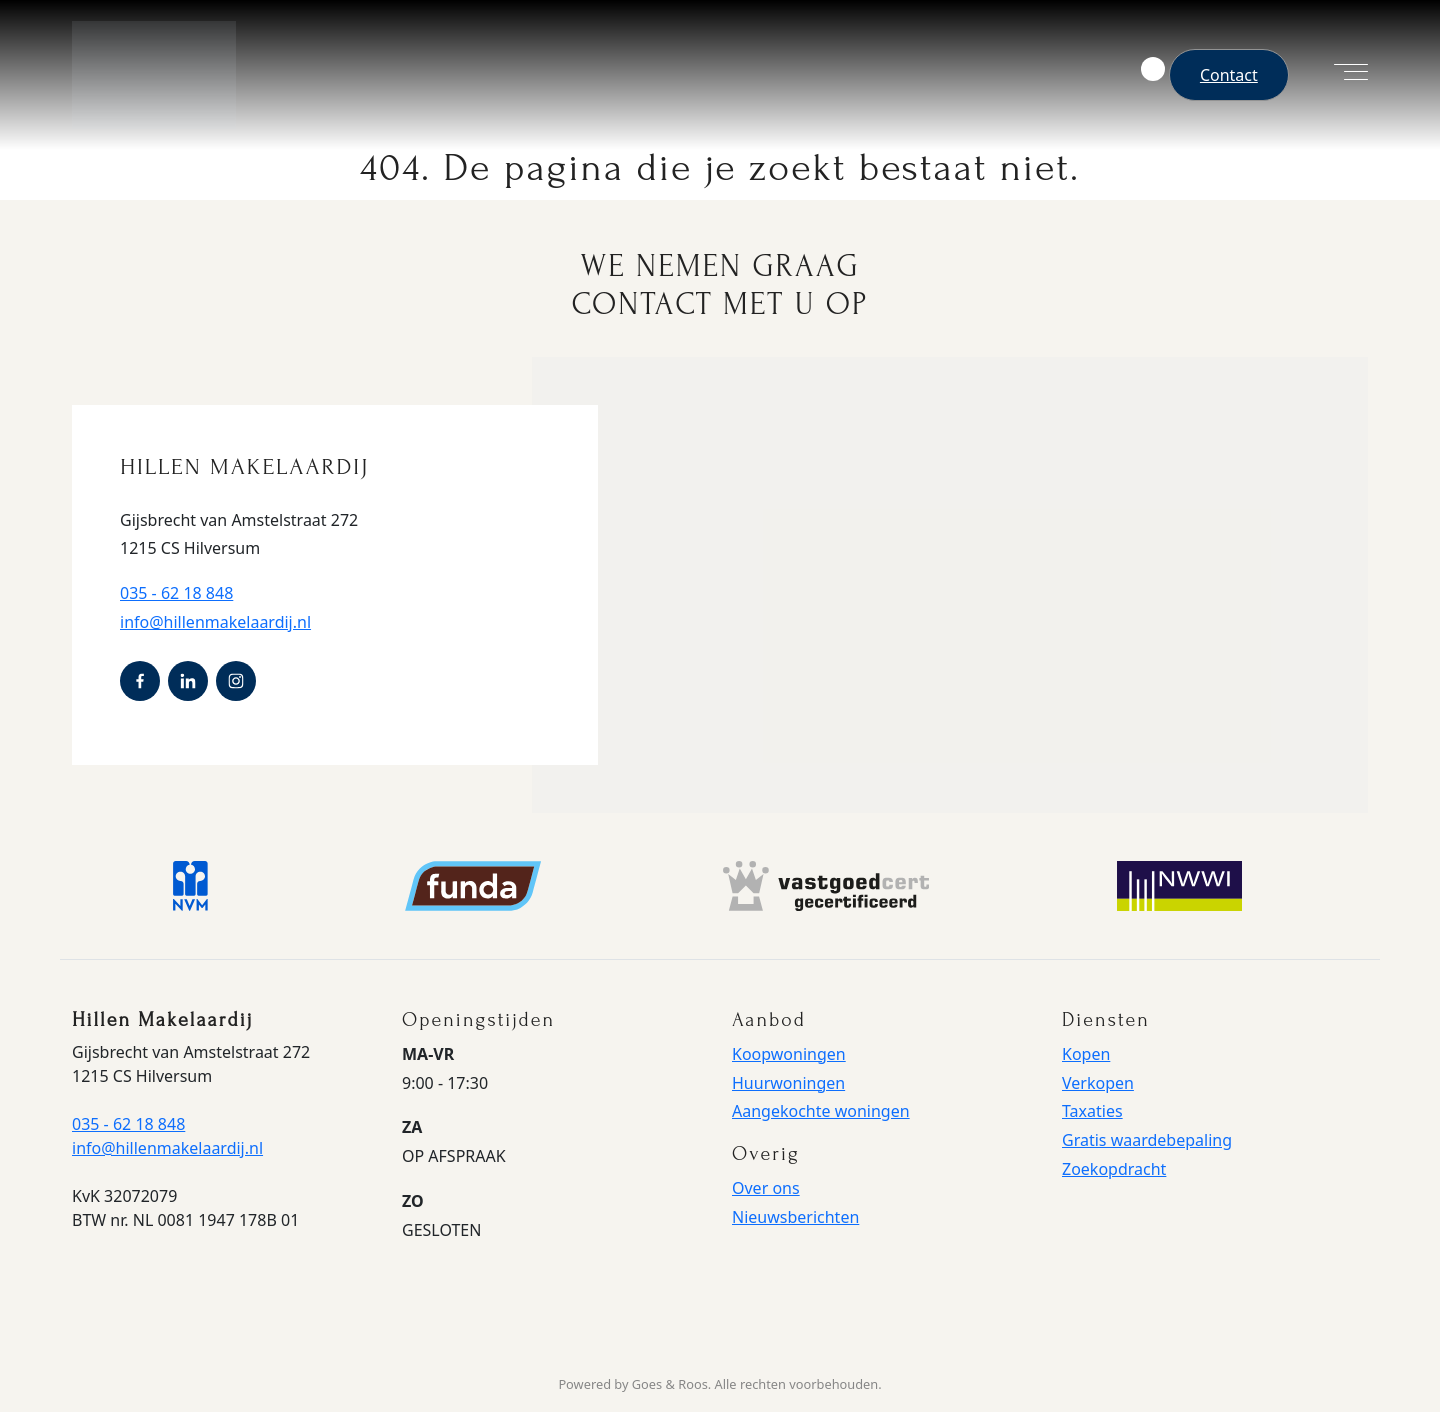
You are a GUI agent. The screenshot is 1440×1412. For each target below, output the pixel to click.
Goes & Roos (670, 1384)
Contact (1229, 75)
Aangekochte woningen (821, 1111)
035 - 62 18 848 (176, 593)
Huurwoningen (788, 1083)
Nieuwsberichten (795, 1217)
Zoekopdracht (1114, 1169)
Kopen (1086, 1054)
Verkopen (1098, 1083)
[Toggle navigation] (1340, 75)
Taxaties (1092, 1111)
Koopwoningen (789, 1054)
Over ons (766, 1188)
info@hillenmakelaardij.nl (215, 622)
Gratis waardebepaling (1147, 1140)
